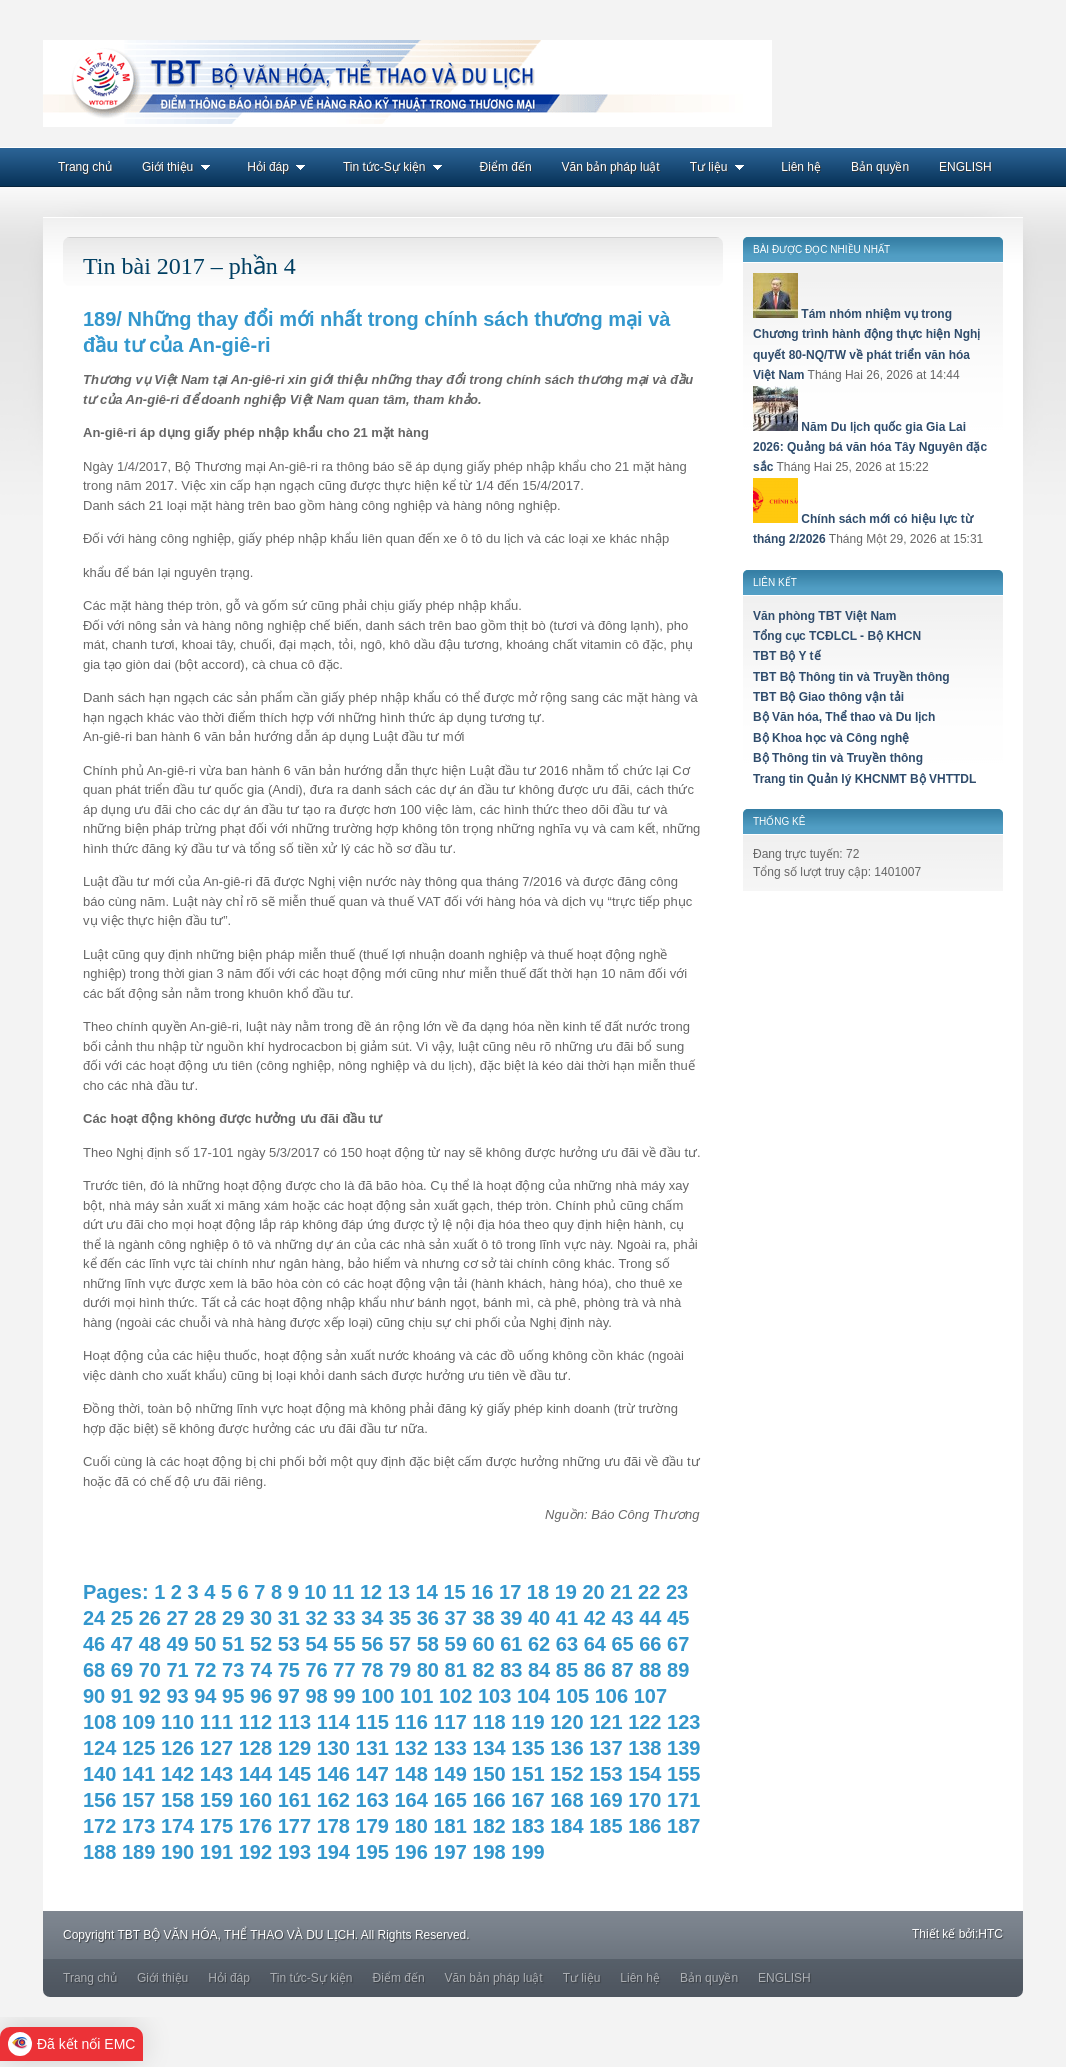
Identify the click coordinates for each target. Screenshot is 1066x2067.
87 (622, 1670)
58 (428, 1644)
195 (372, 1852)
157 (138, 1800)
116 (411, 1722)
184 (566, 1826)
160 (255, 1800)
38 (483, 1618)
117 (449, 1722)
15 (454, 1592)
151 (527, 1774)
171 (683, 1800)
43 (622, 1618)
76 (317, 1670)
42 (595, 1618)
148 (411, 1774)
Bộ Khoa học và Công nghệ (831, 738)
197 (449, 1852)
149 (449, 1774)
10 (315, 1592)
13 (399, 1592)
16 (482, 1592)
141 (138, 1774)
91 (122, 1696)
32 (317, 1618)
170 (644, 1800)
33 (344, 1618)
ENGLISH (965, 167)
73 (233, 1670)
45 (678, 1618)
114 (333, 1722)
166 (488, 1800)
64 (595, 1644)
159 (216, 1800)
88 (650, 1670)
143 (216, 1774)
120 (566, 1722)
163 (372, 1800)
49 (177, 1644)
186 (644, 1826)
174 (177, 1826)
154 (644, 1774)
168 (566, 1800)
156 (99, 1800)
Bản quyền (880, 167)
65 (622, 1644)
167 (527, 1800)
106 (611, 1696)
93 (177, 1696)
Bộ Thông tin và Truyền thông (838, 758)
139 (683, 1748)
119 (527, 1722)
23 (677, 1592)
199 (527, 1852)
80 (428, 1670)
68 (94, 1670)
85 (567, 1670)
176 (255, 1826)
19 (566, 1592)
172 (99, 1826)
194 (333, 1852)
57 (400, 1644)
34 (372, 1618)
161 (294, 1800)
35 (400, 1618)
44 (650, 1618)
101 (416, 1696)
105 (572, 1696)
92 (150, 1696)
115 (372, 1722)
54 (317, 1644)
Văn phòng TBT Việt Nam (824, 616)
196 (411, 1852)
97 (289, 1696)
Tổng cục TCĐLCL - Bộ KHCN (837, 636)
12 (371, 1592)
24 (94, 1618)
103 (494, 1696)
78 (372, 1670)
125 (138, 1748)
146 (333, 1774)
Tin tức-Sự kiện (396, 167)
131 (372, 1748)
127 (216, 1748)
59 (456, 1644)
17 (510, 1592)
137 (605, 1748)
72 (205, 1670)
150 (488, 1774)
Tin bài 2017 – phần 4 (189, 266)
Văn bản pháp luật (611, 167)
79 (400, 1670)
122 (644, 1722)
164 (411, 1800)
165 (449, 1800)
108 (99, 1722)
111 (216, 1722)
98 (317, 1696)
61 (511, 1644)
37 (456, 1618)
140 (99, 1774)
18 (538, 1592)
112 (255, 1722)
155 (683, 1774)
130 (333, 1748)
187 (683, 1826)
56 (372, 1644)
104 (533, 1696)
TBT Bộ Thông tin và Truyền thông (851, 677)
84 (539, 1670)
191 (216, 1852)
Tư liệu (721, 167)
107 (650, 1696)
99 (344, 1696)
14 (427, 1592)
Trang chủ (85, 167)
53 (289, 1644)
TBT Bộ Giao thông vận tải (828, 697)
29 (233, 1618)
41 (567, 1618)
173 (138, 1826)
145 (294, 1774)
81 (456, 1670)
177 (294, 1826)
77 (344, 1670)
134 (488, 1748)
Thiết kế (933, 1934)
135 (527, 1748)
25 (122, 1618)
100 (377, 1696)
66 (650, 1644)
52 (261, 1644)
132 (411, 1748)
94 (205, 1696)
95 (233, 1696)
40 (539, 1618)
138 (644, 1748)
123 (683, 1722)
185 (605, 1826)
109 (138, 1722)
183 (527, 1826)
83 (511, 1670)
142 (177, 1774)
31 (289, 1618)
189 (138, 1852)
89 (678, 1670)
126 (177, 1748)
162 (333, 1800)
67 (678, 1644)
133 (449, 1748)
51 (233, 1644)
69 (122, 1670)
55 (344, 1644)
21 (621, 1592)
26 (150, 1618)
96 (261, 1696)
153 (605, 1774)
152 (566, 1774)
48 (150, 1644)
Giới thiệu (179, 167)
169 (605, 1800)
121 (605, 1722)
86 (595, 1670)
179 (372, 1826)
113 (294, 1722)
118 (488, 1722)
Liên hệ (801, 167)
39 (511, 1618)
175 (216, 1826)
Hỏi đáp (280, 167)
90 (94, 1696)
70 (150, 1670)
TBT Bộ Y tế (787, 656)
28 (205, 1618)
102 (455, 1696)
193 (294, 1852)
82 (483, 1670)
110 (177, 1722)
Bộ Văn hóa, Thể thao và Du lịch (844, 717)
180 (411, 1826)
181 (449, 1826)
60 (483, 1644)
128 (255, 1748)
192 (255, 1852)
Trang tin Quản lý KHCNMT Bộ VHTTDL (864, 779)
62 (539, 1644)
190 (177, 1852)
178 (333, 1826)
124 (99, 1748)
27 (177, 1618)
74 (261, 1670)
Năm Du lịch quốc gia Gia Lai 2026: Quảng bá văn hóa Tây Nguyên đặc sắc (870, 447)
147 (372, 1774)
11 (343, 1592)
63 (567, 1644)
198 (488, 1852)
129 (294, 1748)
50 (205, 1644)
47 (122, 1644)
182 (488, 1826)
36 (428, 1618)
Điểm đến (506, 167)
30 (261, 1618)
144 (255, 1774)
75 (289, 1670)
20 (593, 1592)
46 (94, 1644)
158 (177, 1800)
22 (649, 1592)
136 (566, 1748)
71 (177, 1670)
